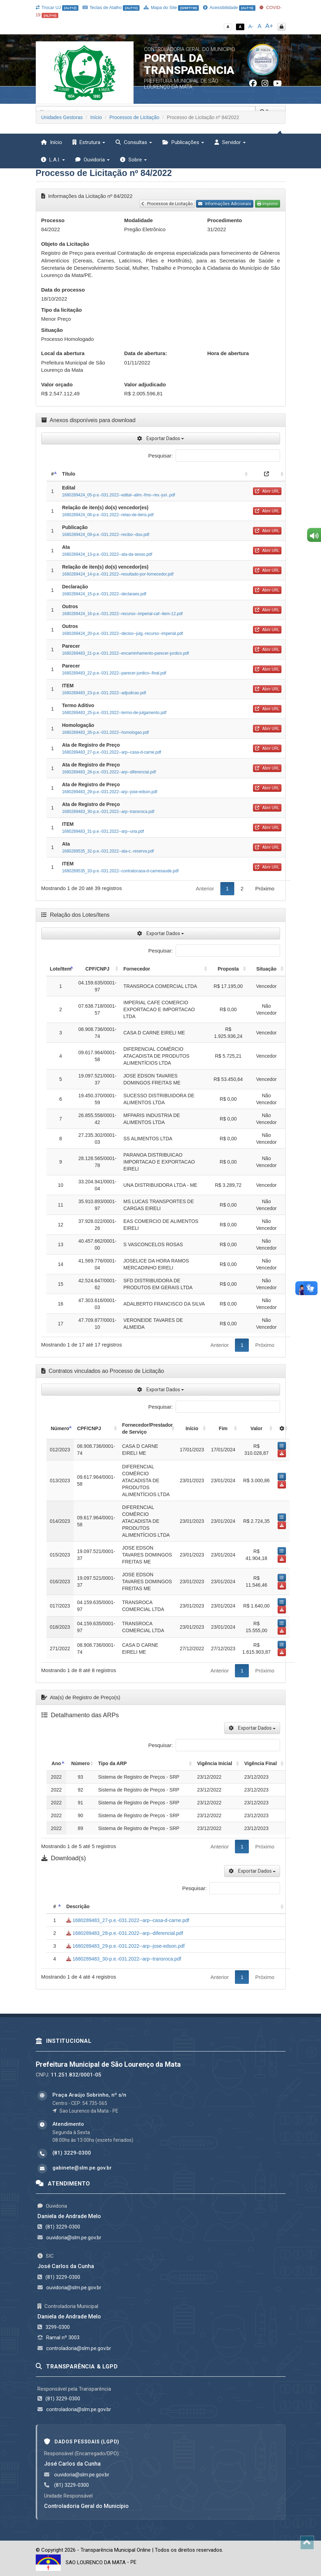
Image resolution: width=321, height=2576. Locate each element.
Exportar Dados (160, 438)
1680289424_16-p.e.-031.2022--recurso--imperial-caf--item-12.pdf (122, 613)
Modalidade (138, 220)
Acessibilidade (229, 7)
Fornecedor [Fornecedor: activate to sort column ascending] (137, 969)
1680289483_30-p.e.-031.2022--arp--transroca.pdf (108, 811)
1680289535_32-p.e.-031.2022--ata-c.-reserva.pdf (108, 851)
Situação (52, 330)
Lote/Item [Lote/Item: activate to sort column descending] (60, 969)
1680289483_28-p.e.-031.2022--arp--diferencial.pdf (109, 772)
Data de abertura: (145, 353)
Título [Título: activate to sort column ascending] (68, 474)
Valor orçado (57, 384)
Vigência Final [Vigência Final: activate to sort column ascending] (260, 1763)
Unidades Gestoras (62, 117)
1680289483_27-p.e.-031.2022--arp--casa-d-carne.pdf (111, 752)
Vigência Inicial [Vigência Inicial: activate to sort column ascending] (214, 1763)
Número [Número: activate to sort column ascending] (80, 1763)
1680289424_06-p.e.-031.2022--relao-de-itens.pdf (108, 514)
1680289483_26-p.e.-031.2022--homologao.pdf (105, 732)
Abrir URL (267, 491)
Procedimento (224, 220)
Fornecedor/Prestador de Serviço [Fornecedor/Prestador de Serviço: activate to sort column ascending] (147, 1428)
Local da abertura (63, 353)
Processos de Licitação (134, 117)
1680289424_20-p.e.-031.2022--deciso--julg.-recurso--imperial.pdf (122, 633)
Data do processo (63, 290)
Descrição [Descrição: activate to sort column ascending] (78, 1906)
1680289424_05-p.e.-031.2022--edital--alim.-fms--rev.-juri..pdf (118, 495)
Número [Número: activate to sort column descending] (60, 1428)
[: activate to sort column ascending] (267, 474)
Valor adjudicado (145, 384)
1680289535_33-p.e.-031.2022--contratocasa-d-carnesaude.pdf (120, 871)
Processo (53, 220)
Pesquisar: (214, 456)
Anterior (205, 888)
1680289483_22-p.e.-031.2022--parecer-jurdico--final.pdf (114, 673)
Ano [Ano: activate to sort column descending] (56, 1763)
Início (96, 117)
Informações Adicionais (224, 203)
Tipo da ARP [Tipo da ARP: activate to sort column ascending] (112, 1763)
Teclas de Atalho (111, 7)
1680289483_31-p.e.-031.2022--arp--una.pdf (103, 831)
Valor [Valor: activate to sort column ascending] (256, 1428)
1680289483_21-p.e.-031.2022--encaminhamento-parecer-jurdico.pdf (125, 653)
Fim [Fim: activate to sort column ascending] (223, 1428)
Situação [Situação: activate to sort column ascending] (266, 969)
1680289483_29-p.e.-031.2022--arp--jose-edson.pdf (109, 791)
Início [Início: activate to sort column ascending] (192, 1428)
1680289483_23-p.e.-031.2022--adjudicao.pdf (104, 692)
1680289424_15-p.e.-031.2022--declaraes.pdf (104, 593)
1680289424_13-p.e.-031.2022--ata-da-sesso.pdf (107, 554)
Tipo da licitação (61, 310)
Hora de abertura (228, 353)
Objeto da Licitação (65, 244)
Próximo (264, 888)
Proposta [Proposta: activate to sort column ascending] (228, 969)
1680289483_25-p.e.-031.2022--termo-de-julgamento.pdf (114, 712)
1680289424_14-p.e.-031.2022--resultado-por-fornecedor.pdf (118, 574)
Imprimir (267, 203)
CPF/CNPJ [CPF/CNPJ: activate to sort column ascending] (97, 969)
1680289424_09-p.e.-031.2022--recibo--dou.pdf (105, 534)
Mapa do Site (171, 7)
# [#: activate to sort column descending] (52, 474)
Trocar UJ (57, 7)
